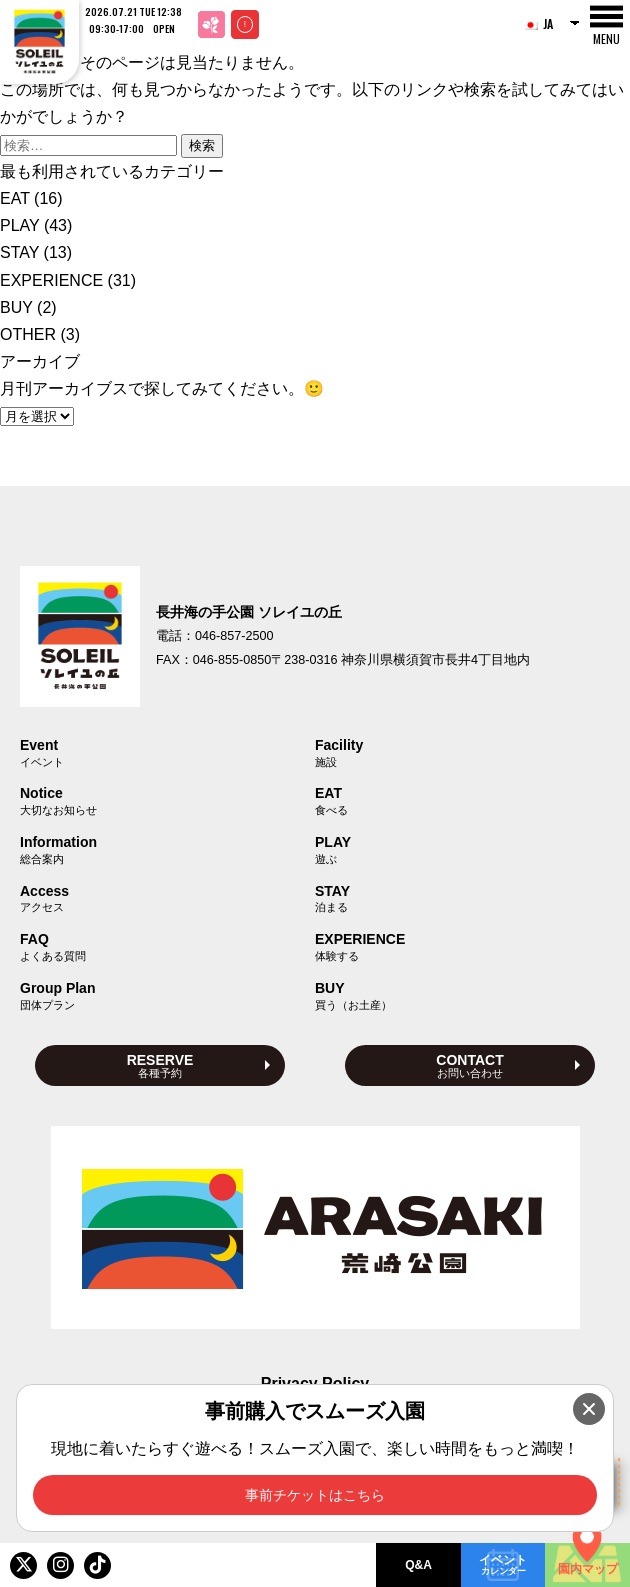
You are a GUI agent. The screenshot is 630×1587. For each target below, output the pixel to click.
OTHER (28, 334)
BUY (16, 307)
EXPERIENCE (51, 280)
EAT (15, 198)
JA (538, 23)
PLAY (19, 225)
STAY (19, 252)
